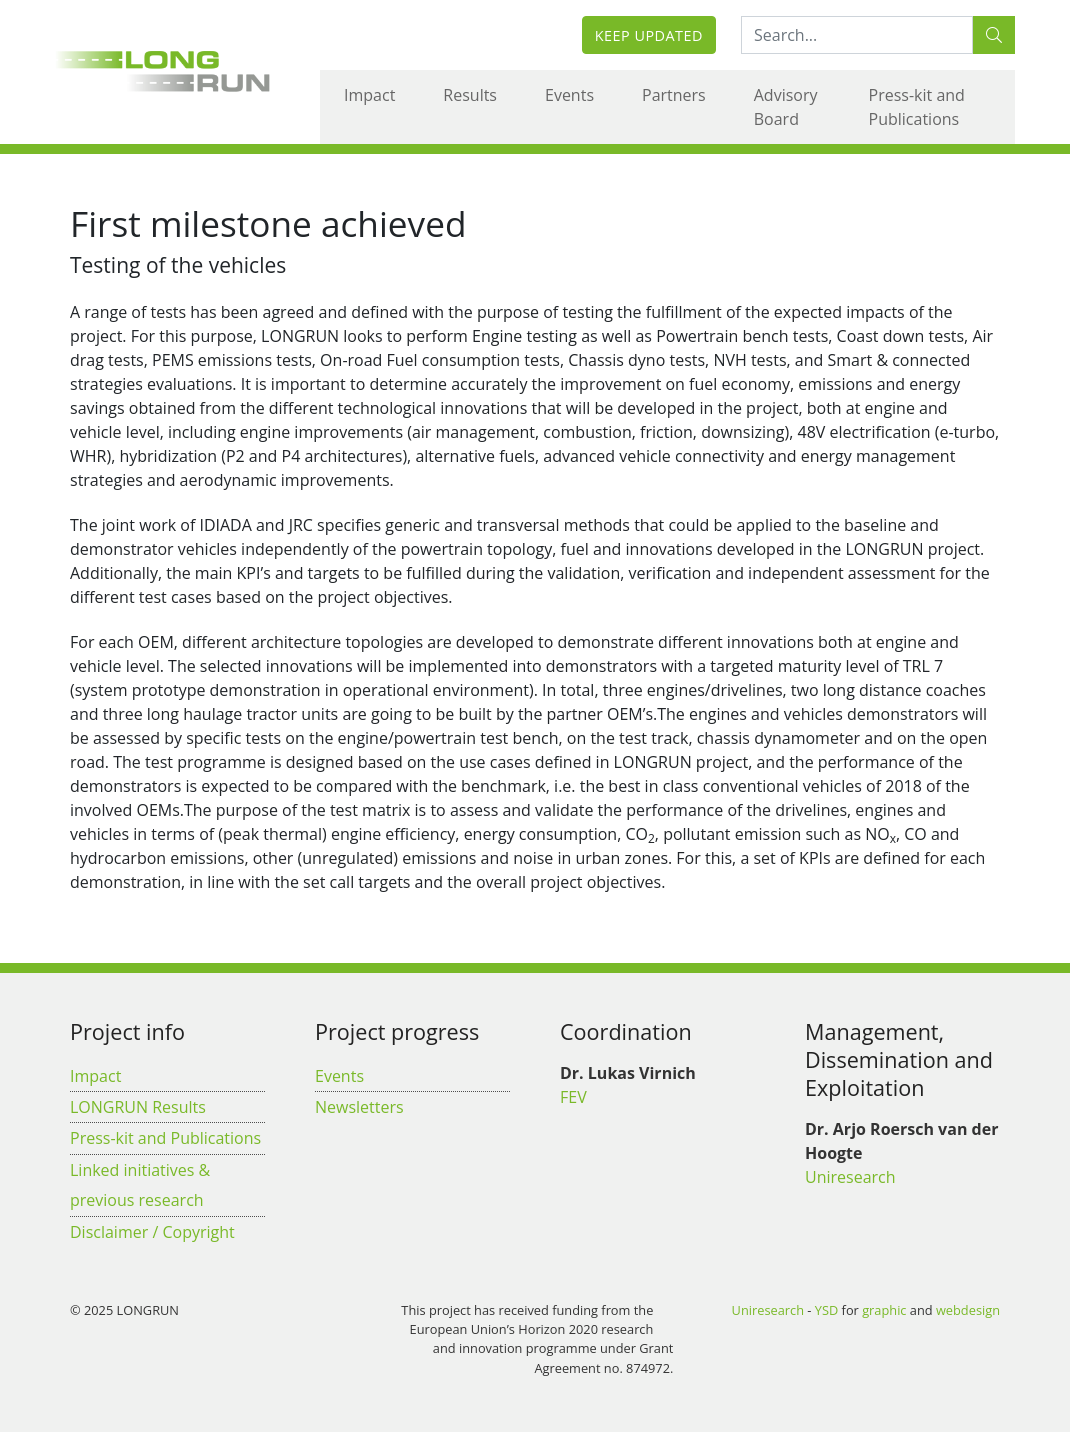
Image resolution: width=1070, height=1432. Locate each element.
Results (470, 95)
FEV (573, 1097)
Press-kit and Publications (917, 107)
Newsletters (359, 1107)
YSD (826, 1310)
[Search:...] (857, 35)
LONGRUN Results (138, 1107)
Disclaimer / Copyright (152, 1232)
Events (569, 95)
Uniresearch (850, 1177)
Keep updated (649, 35)
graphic (884, 1310)
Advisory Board (786, 107)
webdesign (968, 1310)
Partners (674, 95)
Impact (369, 95)
